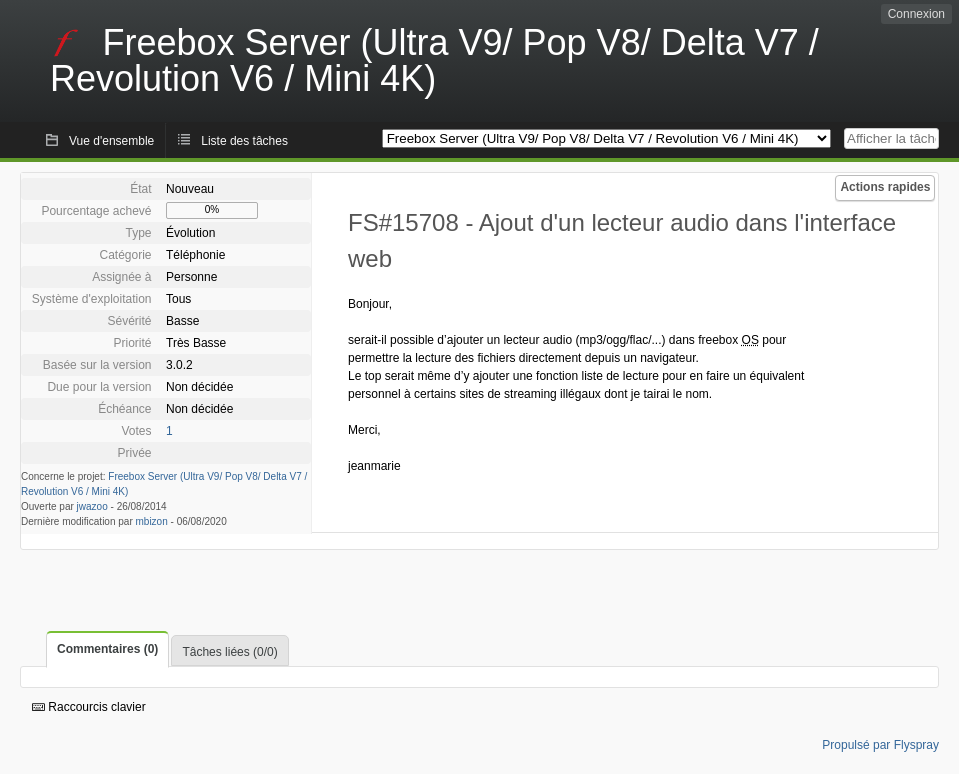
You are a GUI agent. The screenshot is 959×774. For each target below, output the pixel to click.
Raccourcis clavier (89, 707)
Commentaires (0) (107, 649)
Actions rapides (885, 187)
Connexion (916, 14)
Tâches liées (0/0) (229, 652)
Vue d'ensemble (111, 141)
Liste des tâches (244, 141)
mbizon (152, 521)
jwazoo (92, 506)
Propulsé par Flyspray (880, 745)
